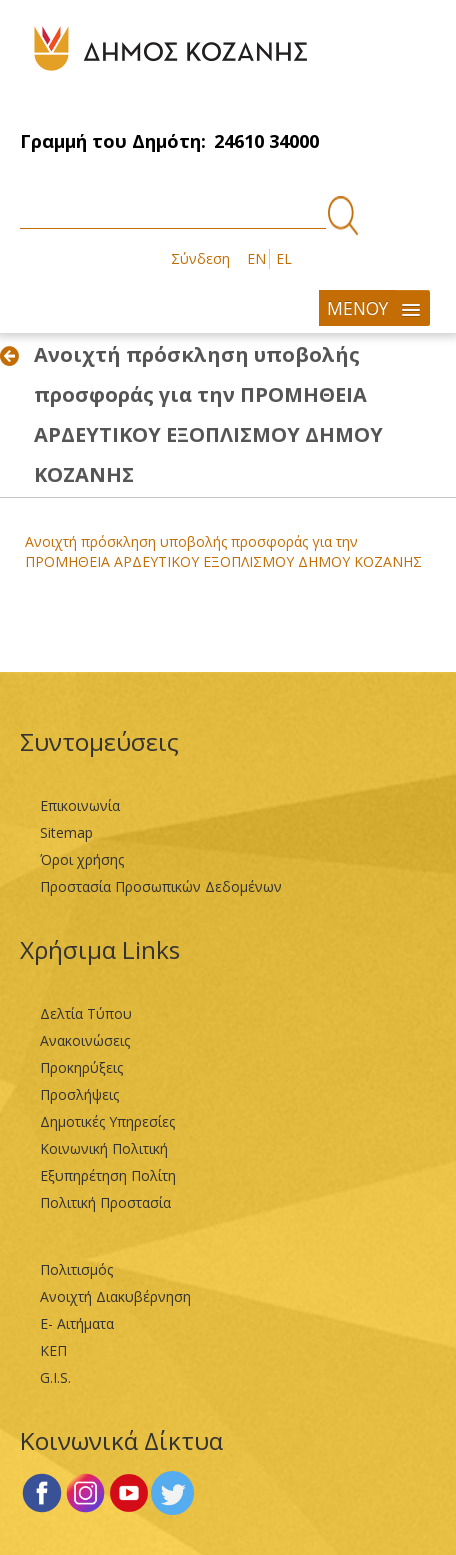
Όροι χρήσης (82, 859)
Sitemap (66, 832)
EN (256, 258)
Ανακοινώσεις (85, 1040)
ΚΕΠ (53, 1350)
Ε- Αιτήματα (77, 1323)
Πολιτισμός (76, 1269)
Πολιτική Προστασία (105, 1202)
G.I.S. (55, 1377)
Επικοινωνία (80, 805)
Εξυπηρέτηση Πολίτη (108, 1175)
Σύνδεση (200, 258)
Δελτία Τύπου (86, 1013)
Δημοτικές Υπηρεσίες (107, 1121)
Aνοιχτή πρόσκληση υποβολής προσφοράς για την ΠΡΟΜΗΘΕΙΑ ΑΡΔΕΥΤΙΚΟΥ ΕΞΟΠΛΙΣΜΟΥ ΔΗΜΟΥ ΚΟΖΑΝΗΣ (223, 551)
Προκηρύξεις (81, 1067)
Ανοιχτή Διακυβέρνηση (115, 1296)
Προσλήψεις (79, 1094)
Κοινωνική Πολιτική (104, 1148)
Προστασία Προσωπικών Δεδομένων (161, 886)
